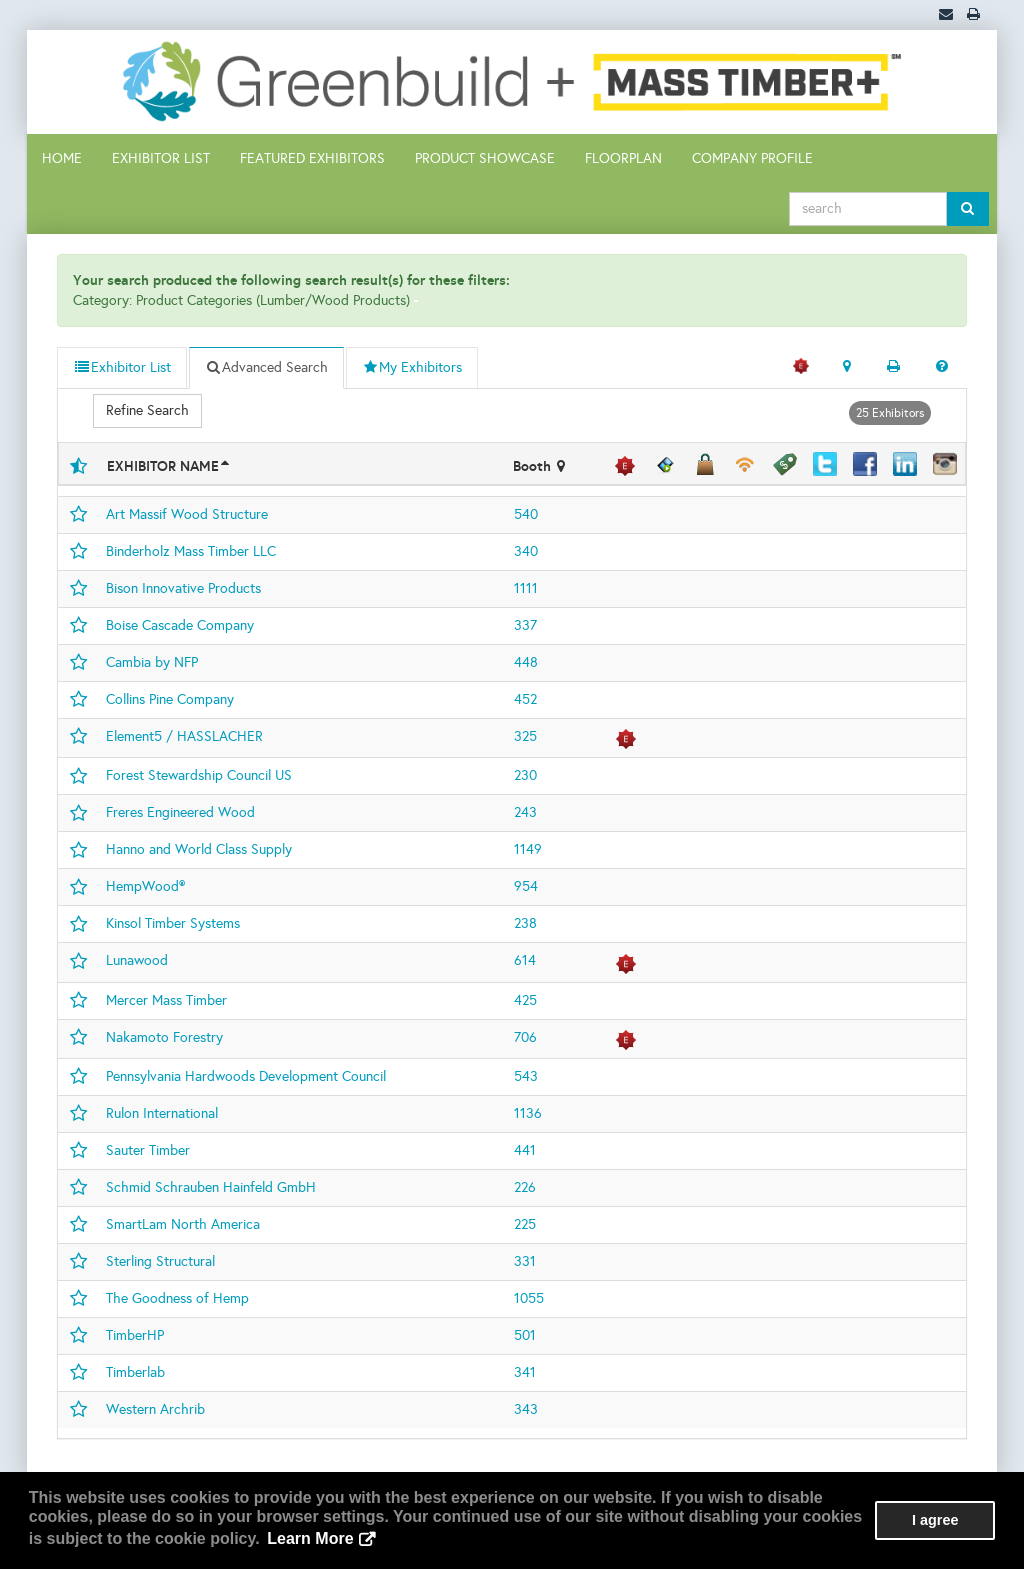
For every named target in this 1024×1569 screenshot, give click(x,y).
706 (525, 1037)
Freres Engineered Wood (180, 812)
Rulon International (162, 1113)
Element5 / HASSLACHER (184, 736)
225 (525, 1224)
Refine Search (147, 410)
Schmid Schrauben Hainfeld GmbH (211, 1187)
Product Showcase (485, 158)
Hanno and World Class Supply (199, 849)
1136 (528, 1113)
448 (526, 662)
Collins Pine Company (170, 699)
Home (62, 158)
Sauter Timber (148, 1150)
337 (525, 625)
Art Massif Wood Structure (187, 514)
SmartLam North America (183, 1224)
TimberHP (135, 1335)
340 (526, 551)
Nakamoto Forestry (164, 1037)
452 (525, 699)
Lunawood (137, 960)
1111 (526, 588)
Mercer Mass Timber (166, 1000)
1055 (529, 1298)
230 (525, 775)
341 (525, 1372)
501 (525, 1335)
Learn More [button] (310, 1538)
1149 (528, 849)
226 (525, 1187)
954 (526, 886)
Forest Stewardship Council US (199, 775)
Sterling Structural (160, 1261)
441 (525, 1150)
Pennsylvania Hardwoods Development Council (246, 1076)
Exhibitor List (161, 158)
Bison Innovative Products (183, 588)
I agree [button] (935, 1520)
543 (526, 1076)
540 (526, 514)
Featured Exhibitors (312, 158)
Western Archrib (155, 1409)
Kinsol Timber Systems (173, 923)
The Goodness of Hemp (177, 1298)
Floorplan (623, 158)
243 (525, 812)
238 (525, 923)
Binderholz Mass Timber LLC (191, 551)
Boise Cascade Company (180, 625)
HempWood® (145, 886)
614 (525, 960)
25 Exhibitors (890, 413)
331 (525, 1261)
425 (525, 1000)
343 (526, 1409)
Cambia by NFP (152, 662)
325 (525, 736)
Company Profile (752, 158)
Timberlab (135, 1372)
